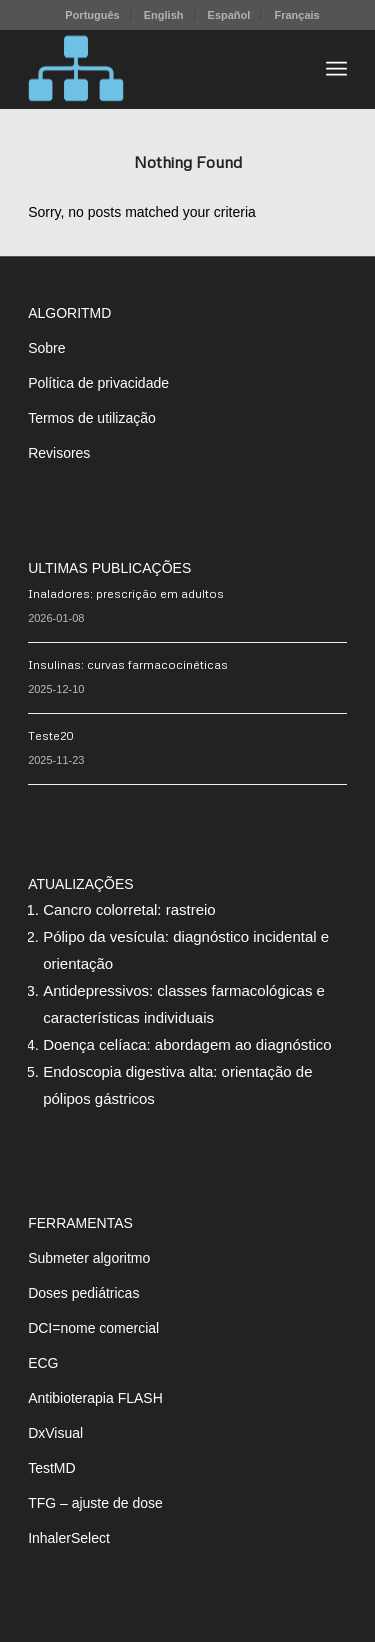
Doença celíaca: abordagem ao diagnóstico (187, 1044)
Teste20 (51, 735)
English (164, 15)
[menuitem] (92, 15)
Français (296, 15)
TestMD (51, 1468)
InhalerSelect (69, 1538)
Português (92, 15)
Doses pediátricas (83, 1293)
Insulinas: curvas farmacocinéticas (128, 664)
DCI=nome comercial (93, 1328)
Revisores (59, 453)
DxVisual (55, 1433)
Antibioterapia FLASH (95, 1398)
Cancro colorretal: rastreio (129, 909)
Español (229, 15)
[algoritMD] (155, 69)
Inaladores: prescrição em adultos (126, 593)
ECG (43, 1363)
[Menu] (336, 69)
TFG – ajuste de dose (95, 1503)
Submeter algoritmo (89, 1258)
